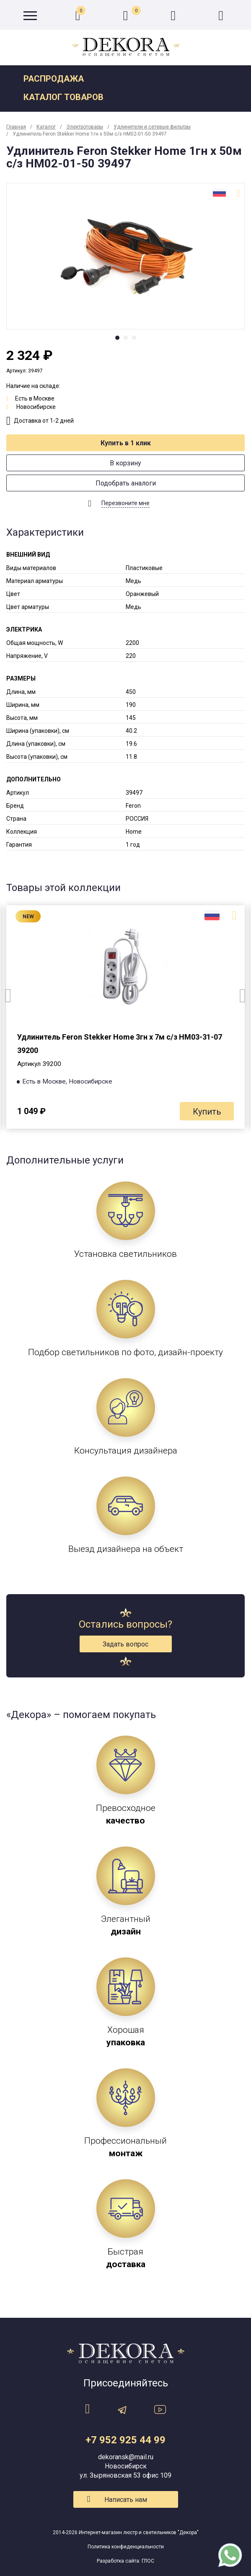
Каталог (46, 127)
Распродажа (53, 79)
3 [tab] (134, 338)
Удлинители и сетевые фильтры (152, 127)
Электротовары (84, 127)
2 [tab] (126, 338)
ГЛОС (148, 2561)
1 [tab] (117, 338)
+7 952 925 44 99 (125, 2440)
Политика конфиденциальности (126, 2547)
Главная (16, 127)
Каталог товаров (63, 97)
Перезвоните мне (125, 503)
